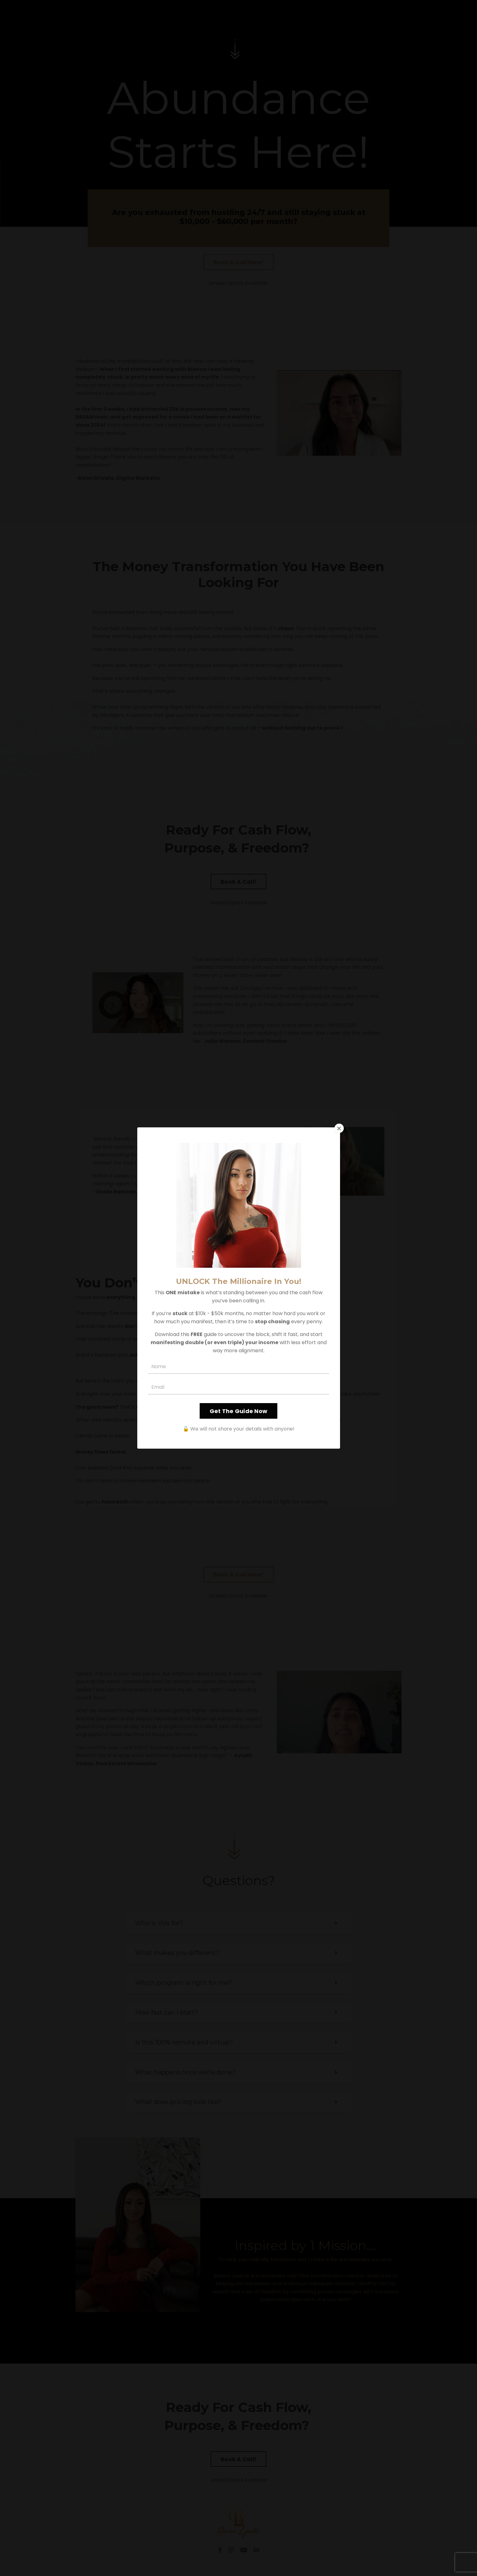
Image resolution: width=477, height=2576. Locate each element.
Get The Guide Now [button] (238, 1411)
